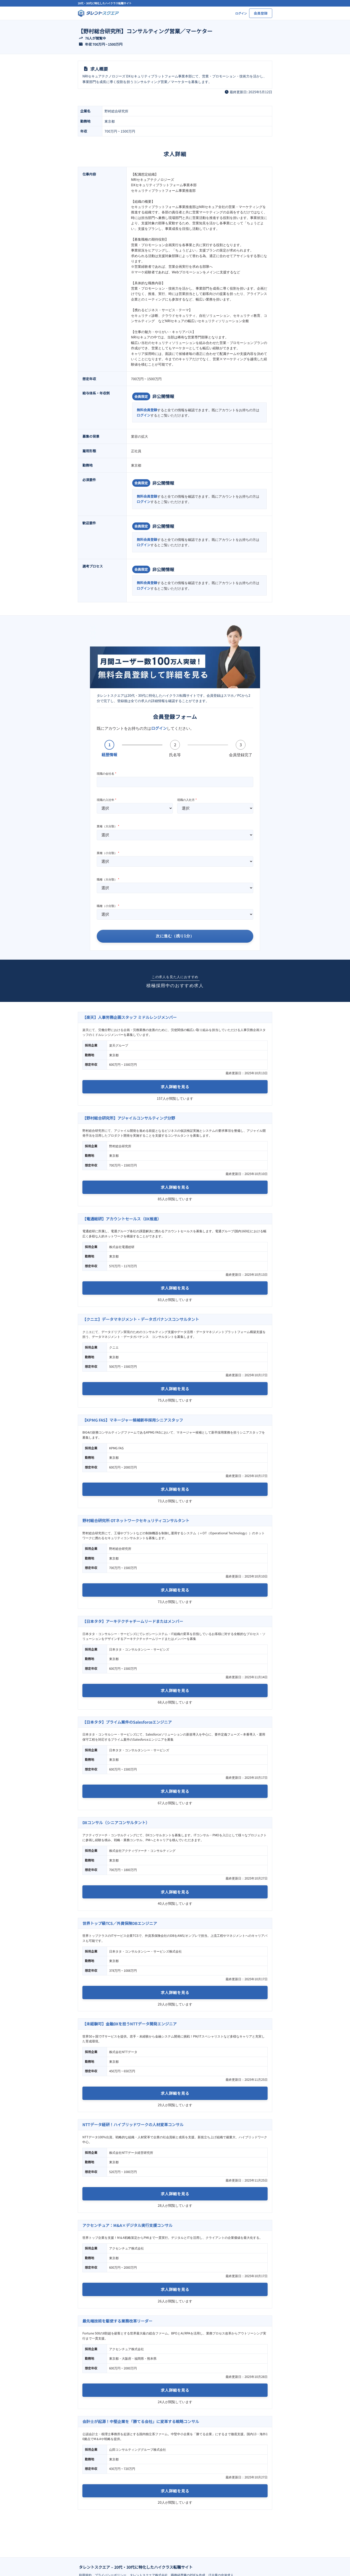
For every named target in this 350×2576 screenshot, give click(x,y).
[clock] (227, 92)
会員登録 (261, 13)
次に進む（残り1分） (175, 936)
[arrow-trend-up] (81, 38)
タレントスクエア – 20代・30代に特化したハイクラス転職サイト (136, 2567)
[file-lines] (85, 68)
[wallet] (81, 44)
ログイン (143, 415)
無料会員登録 (147, 409)
